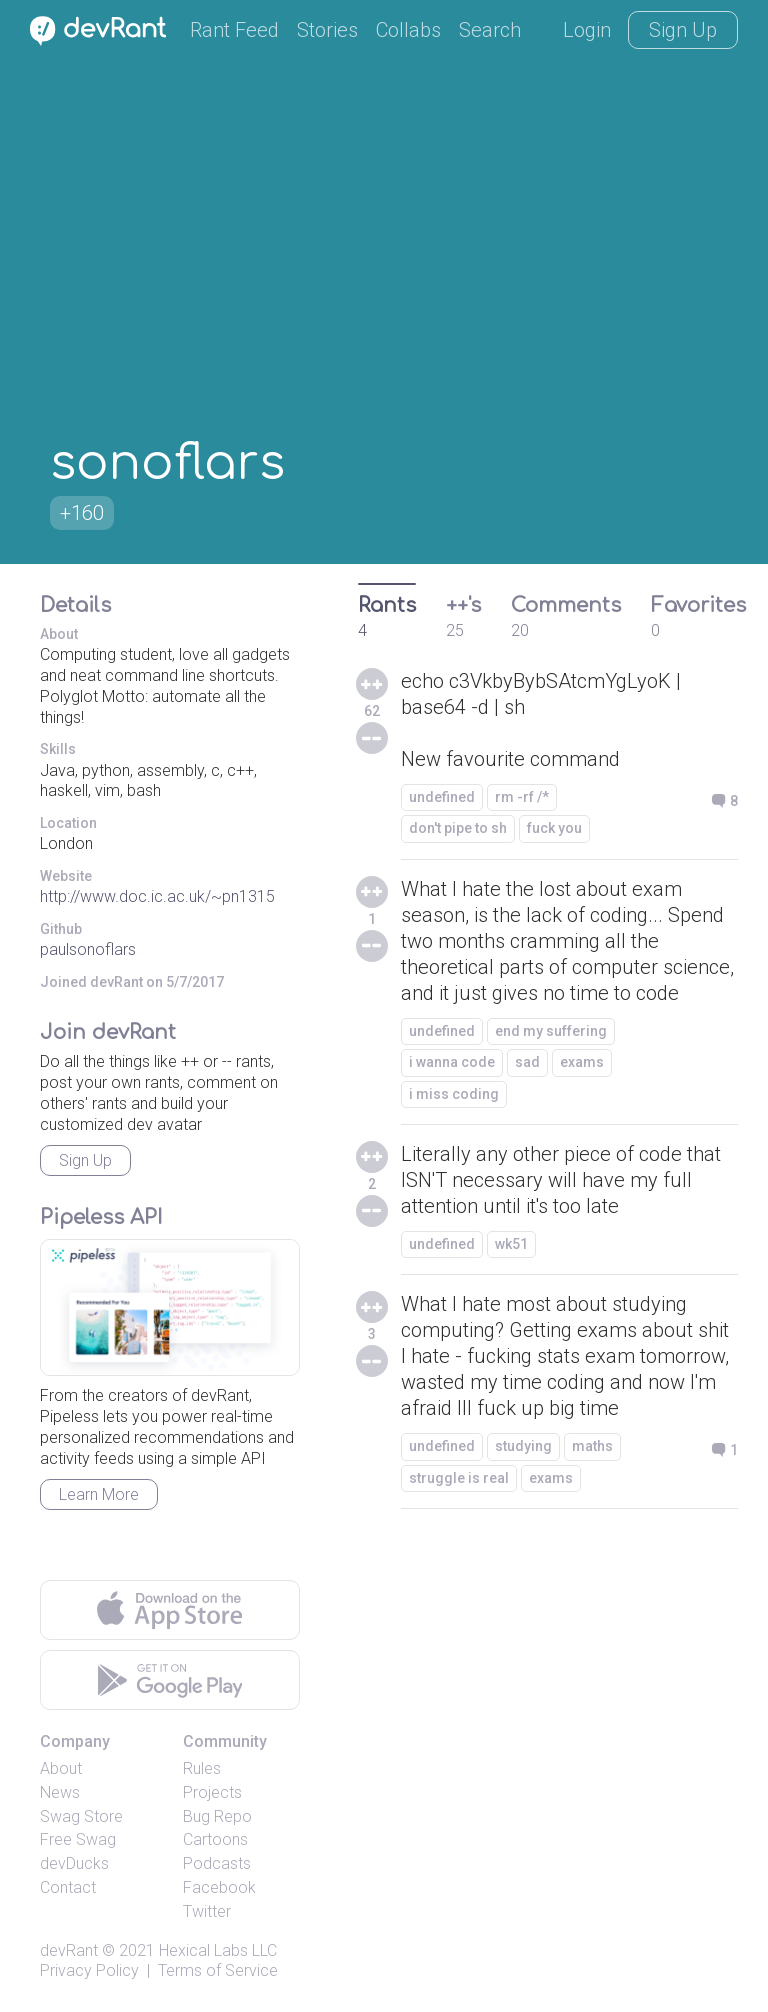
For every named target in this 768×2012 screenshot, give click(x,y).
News (60, 1792)
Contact (68, 1887)
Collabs (408, 30)
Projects (212, 1792)
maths (592, 1446)
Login (587, 30)
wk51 (511, 1244)
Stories (327, 30)
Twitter (207, 1911)
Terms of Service (218, 1970)
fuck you (554, 828)
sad (527, 1062)
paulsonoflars (88, 949)
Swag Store (81, 1816)
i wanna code (452, 1062)
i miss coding (454, 1094)
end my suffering (551, 1031)
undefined (442, 797)
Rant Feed (234, 30)
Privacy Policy (89, 1970)
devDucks (74, 1863)
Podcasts (217, 1863)
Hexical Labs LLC (218, 1950)
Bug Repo (217, 1816)
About (61, 1768)
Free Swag (78, 1839)
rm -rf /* (522, 797)
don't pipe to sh (458, 828)
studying (523, 1446)
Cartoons (215, 1839)
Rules (202, 1768)
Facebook (219, 1887)
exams (582, 1062)
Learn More (99, 1494)
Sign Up (683, 30)
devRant (69, 1950)
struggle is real (459, 1478)
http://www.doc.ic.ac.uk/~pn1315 (157, 896)
